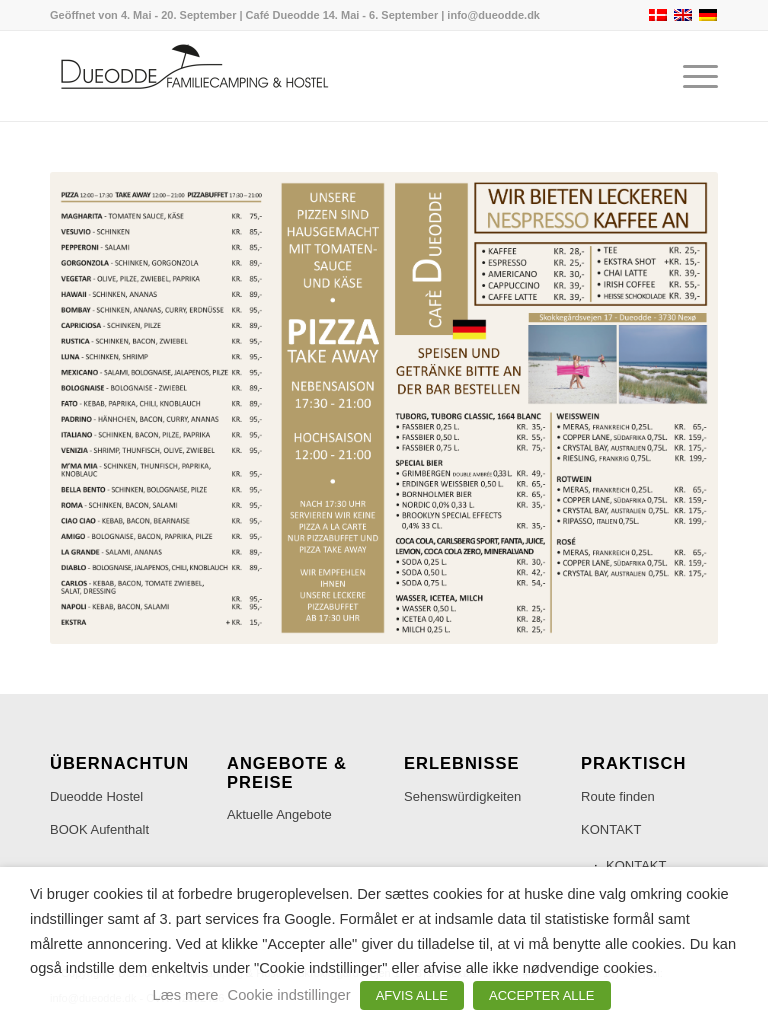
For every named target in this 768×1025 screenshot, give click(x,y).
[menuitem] (690, 76)
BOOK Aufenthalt (99, 829)
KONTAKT (611, 829)
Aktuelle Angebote (279, 814)
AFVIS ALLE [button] (412, 995)
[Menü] (690, 76)
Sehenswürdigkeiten (462, 796)
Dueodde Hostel (96, 796)
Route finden (618, 796)
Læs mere (186, 995)
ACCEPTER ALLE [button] (542, 995)
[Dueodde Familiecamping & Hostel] (200, 76)
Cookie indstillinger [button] (289, 995)
